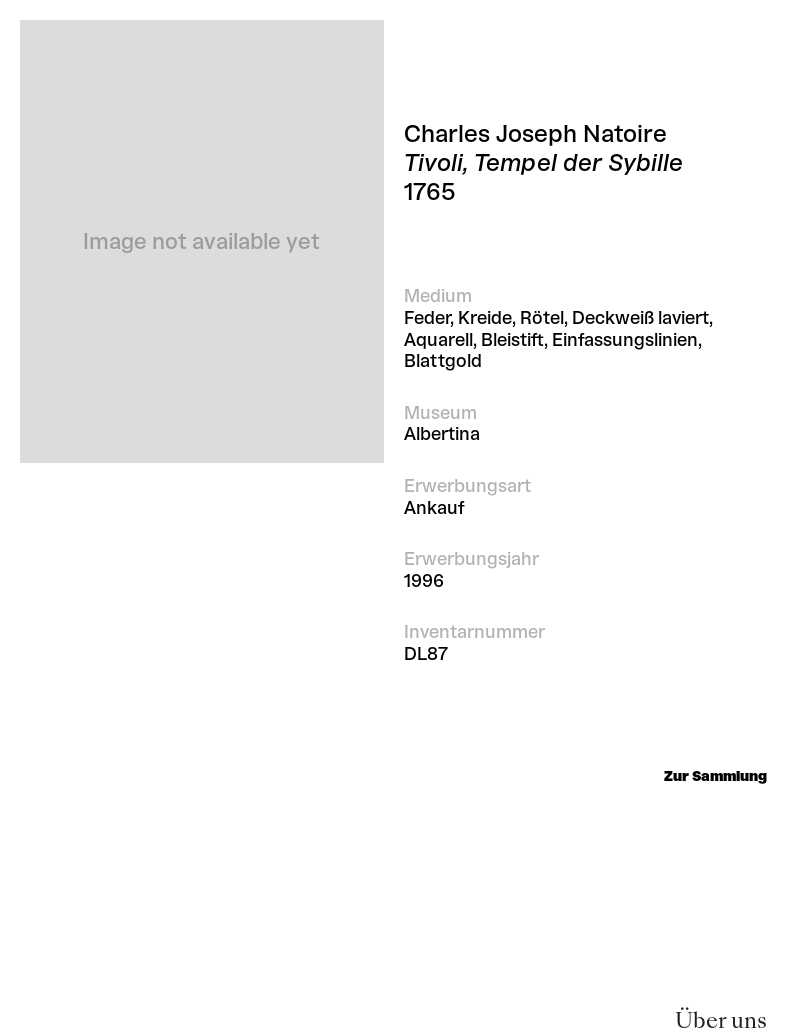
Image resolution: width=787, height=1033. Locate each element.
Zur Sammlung (715, 776)
